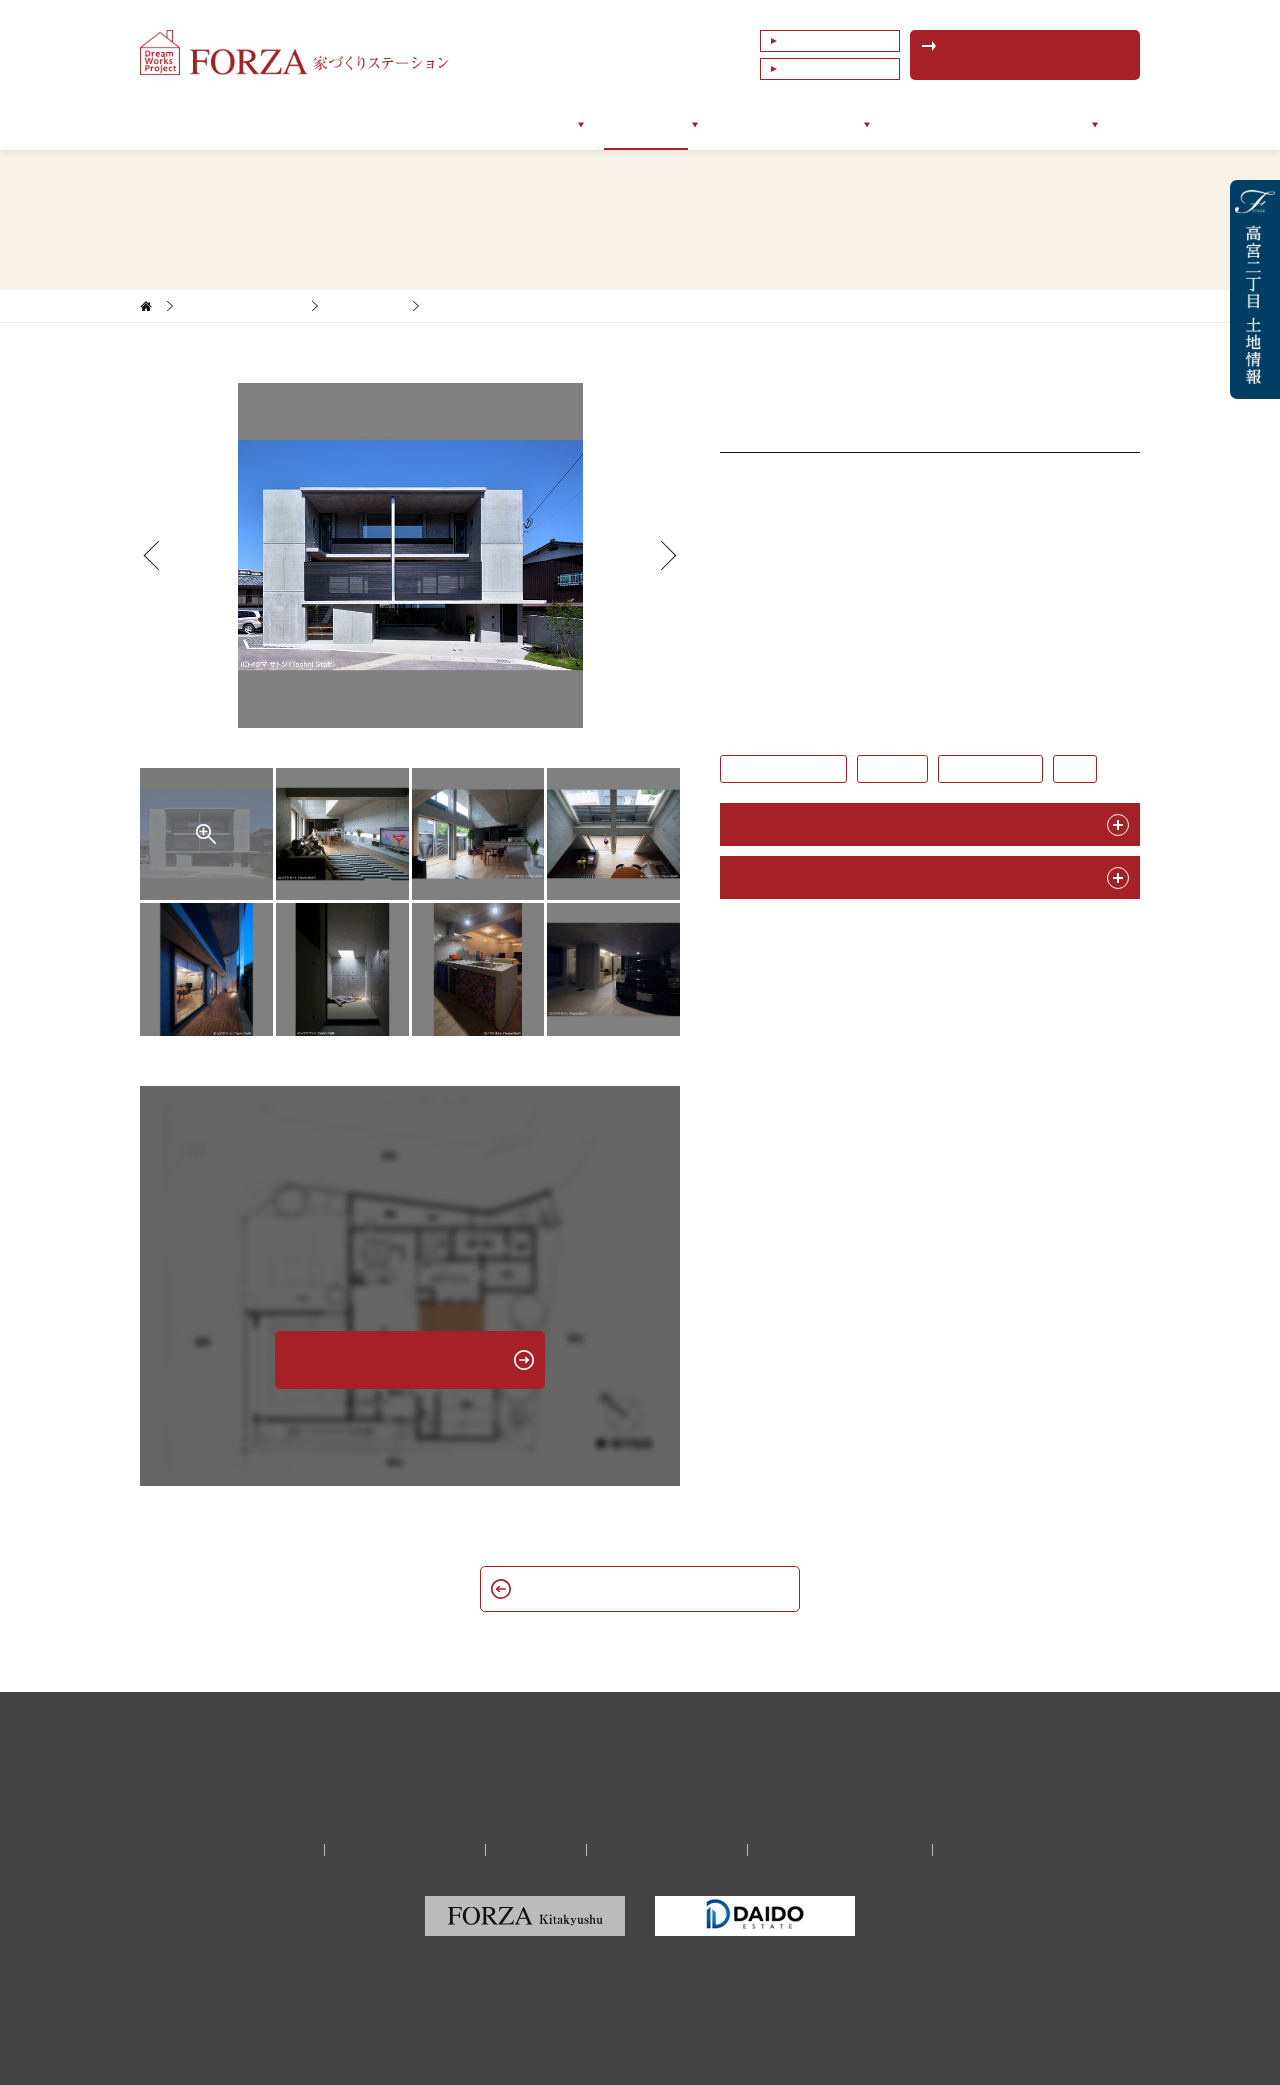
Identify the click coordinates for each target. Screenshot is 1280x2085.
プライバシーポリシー (667, 1850)
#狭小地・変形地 (990, 769)
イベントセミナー (946, 124)
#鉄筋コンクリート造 (783, 769)
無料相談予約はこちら (1035, 55)
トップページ (234, 124)
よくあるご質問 (828, 41)
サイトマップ (989, 1850)
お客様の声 (753, 124)
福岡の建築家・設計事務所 (840, 1850)
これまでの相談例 (834, 69)
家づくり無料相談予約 (405, 1850)
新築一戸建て (365, 306)
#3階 (1075, 769)
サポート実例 (646, 124)
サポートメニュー (518, 124)
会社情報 (1060, 124)
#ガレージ (893, 769)
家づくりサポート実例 (242, 306)
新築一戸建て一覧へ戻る (640, 1588)
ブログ (839, 124)
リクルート (536, 1850)
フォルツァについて (369, 124)
